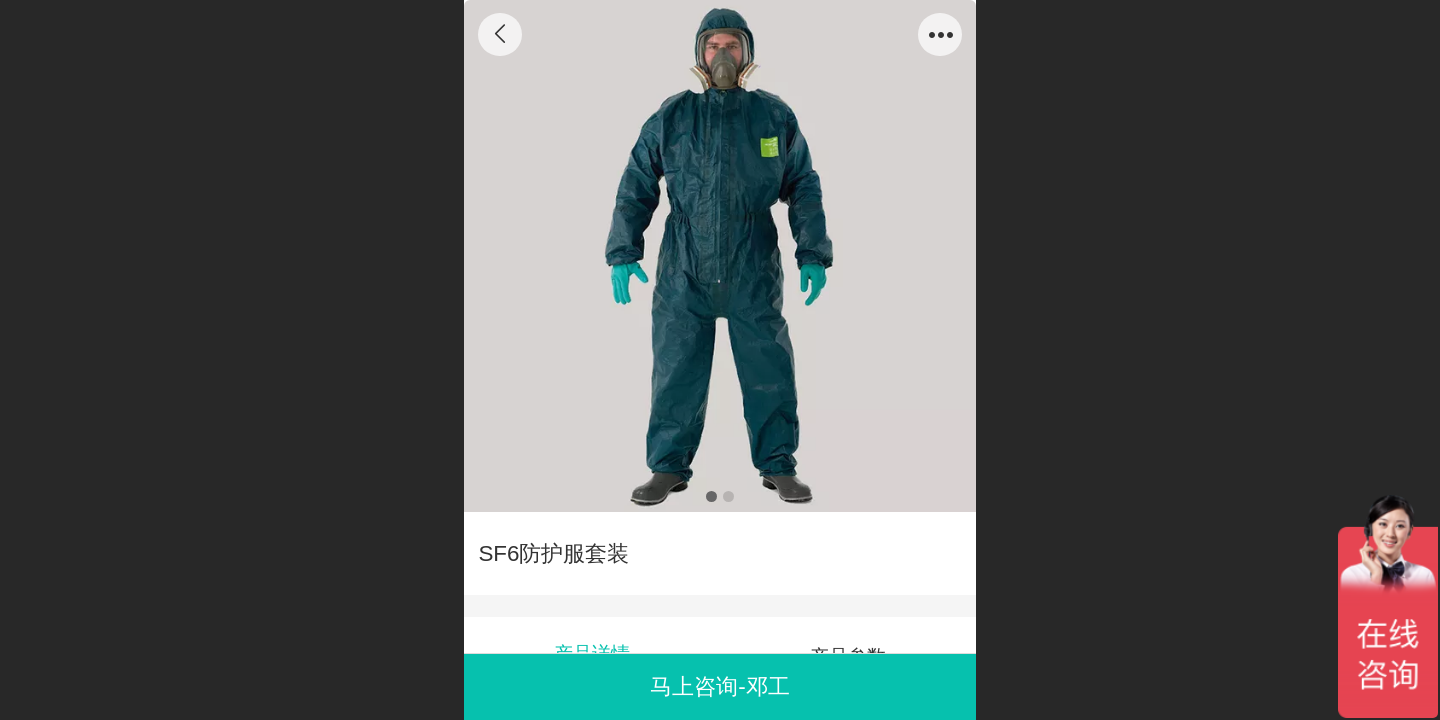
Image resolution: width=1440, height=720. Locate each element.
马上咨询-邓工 (719, 686)
